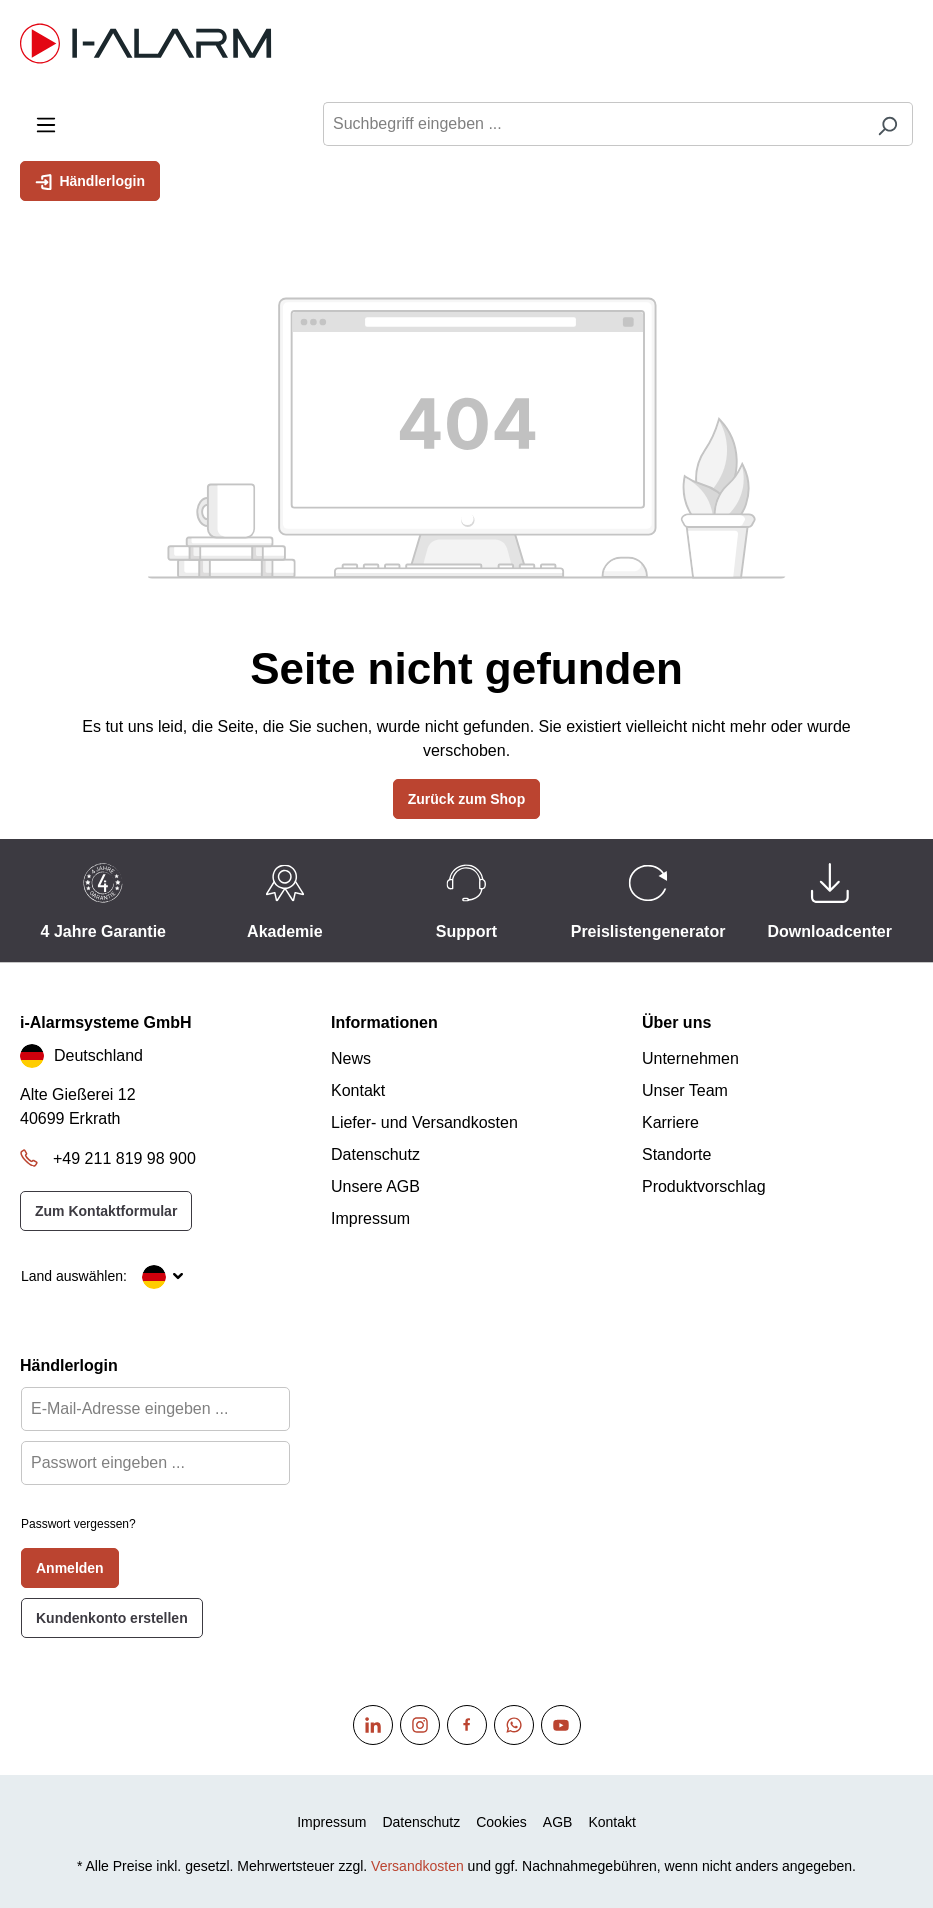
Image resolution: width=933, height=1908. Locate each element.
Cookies (501, 1822)
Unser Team (685, 1090)
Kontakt (358, 1090)
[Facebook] (467, 1725)
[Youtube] (561, 1725)
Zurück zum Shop (466, 799)
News (351, 1058)
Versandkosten (417, 1866)
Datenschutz (375, 1154)
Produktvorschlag (704, 1186)
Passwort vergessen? (78, 1524)
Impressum (370, 1218)
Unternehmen (690, 1058)
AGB (558, 1822)
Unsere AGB (375, 1186)
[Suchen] (887, 124)
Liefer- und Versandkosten (424, 1122)
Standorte (676, 1154)
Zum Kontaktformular (106, 1211)
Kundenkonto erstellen (112, 1618)
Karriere (670, 1122)
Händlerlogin (90, 180)
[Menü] (46, 123)
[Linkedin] (373, 1725)
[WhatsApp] (514, 1725)
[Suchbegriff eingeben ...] (593, 124)
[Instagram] (420, 1725)
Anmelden (70, 1568)
